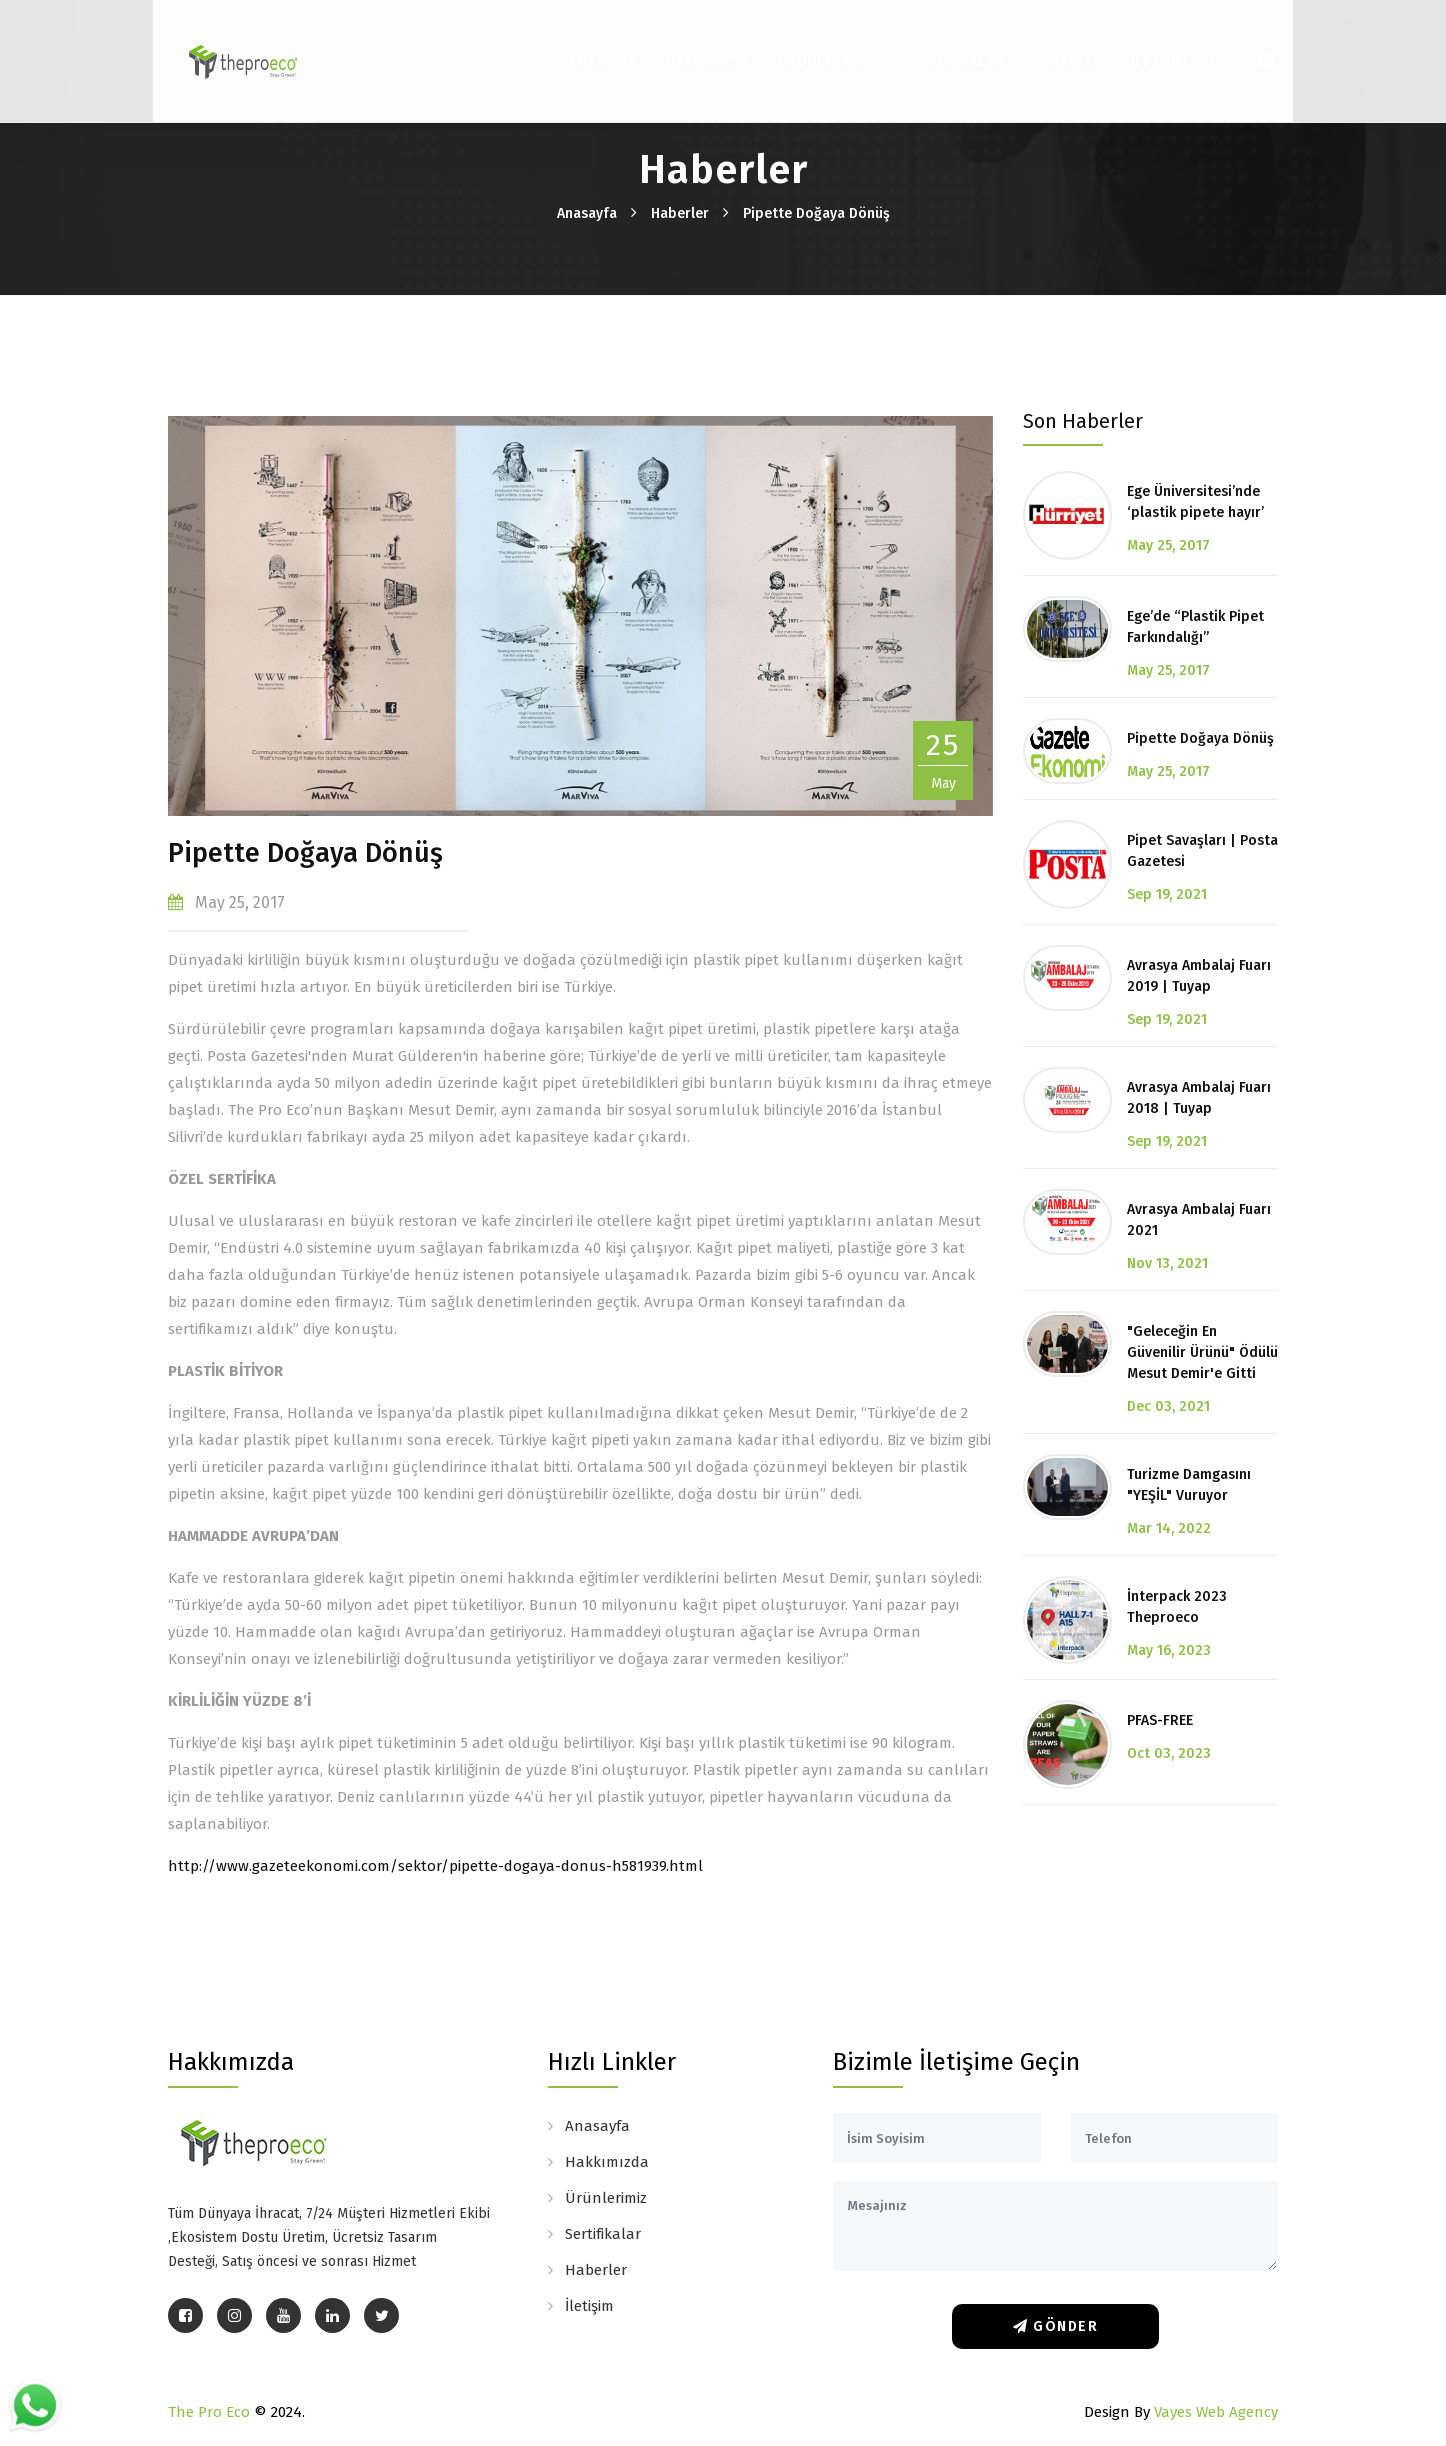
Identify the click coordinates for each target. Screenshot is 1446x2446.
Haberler (1054, 48)
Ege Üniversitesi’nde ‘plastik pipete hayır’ (1195, 502)
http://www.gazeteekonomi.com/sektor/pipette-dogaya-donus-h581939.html (435, 1866)
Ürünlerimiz (817, 48)
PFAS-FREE (1160, 1720)
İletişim (1146, 48)
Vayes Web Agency (1216, 2412)
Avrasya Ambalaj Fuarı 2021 (1199, 1220)
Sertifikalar (944, 48)
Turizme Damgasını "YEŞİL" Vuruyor (1189, 1485)
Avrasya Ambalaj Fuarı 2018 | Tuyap (1199, 1098)
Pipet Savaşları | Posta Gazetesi (1202, 851)
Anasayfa (589, 48)
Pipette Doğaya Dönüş (816, 213)
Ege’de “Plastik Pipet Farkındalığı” (1195, 627)
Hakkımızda (694, 48)
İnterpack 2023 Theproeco (1177, 1607)
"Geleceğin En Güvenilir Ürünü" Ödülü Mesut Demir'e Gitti (1202, 1352)
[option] (580, 616)
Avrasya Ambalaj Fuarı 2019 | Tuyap (1199, 976)
